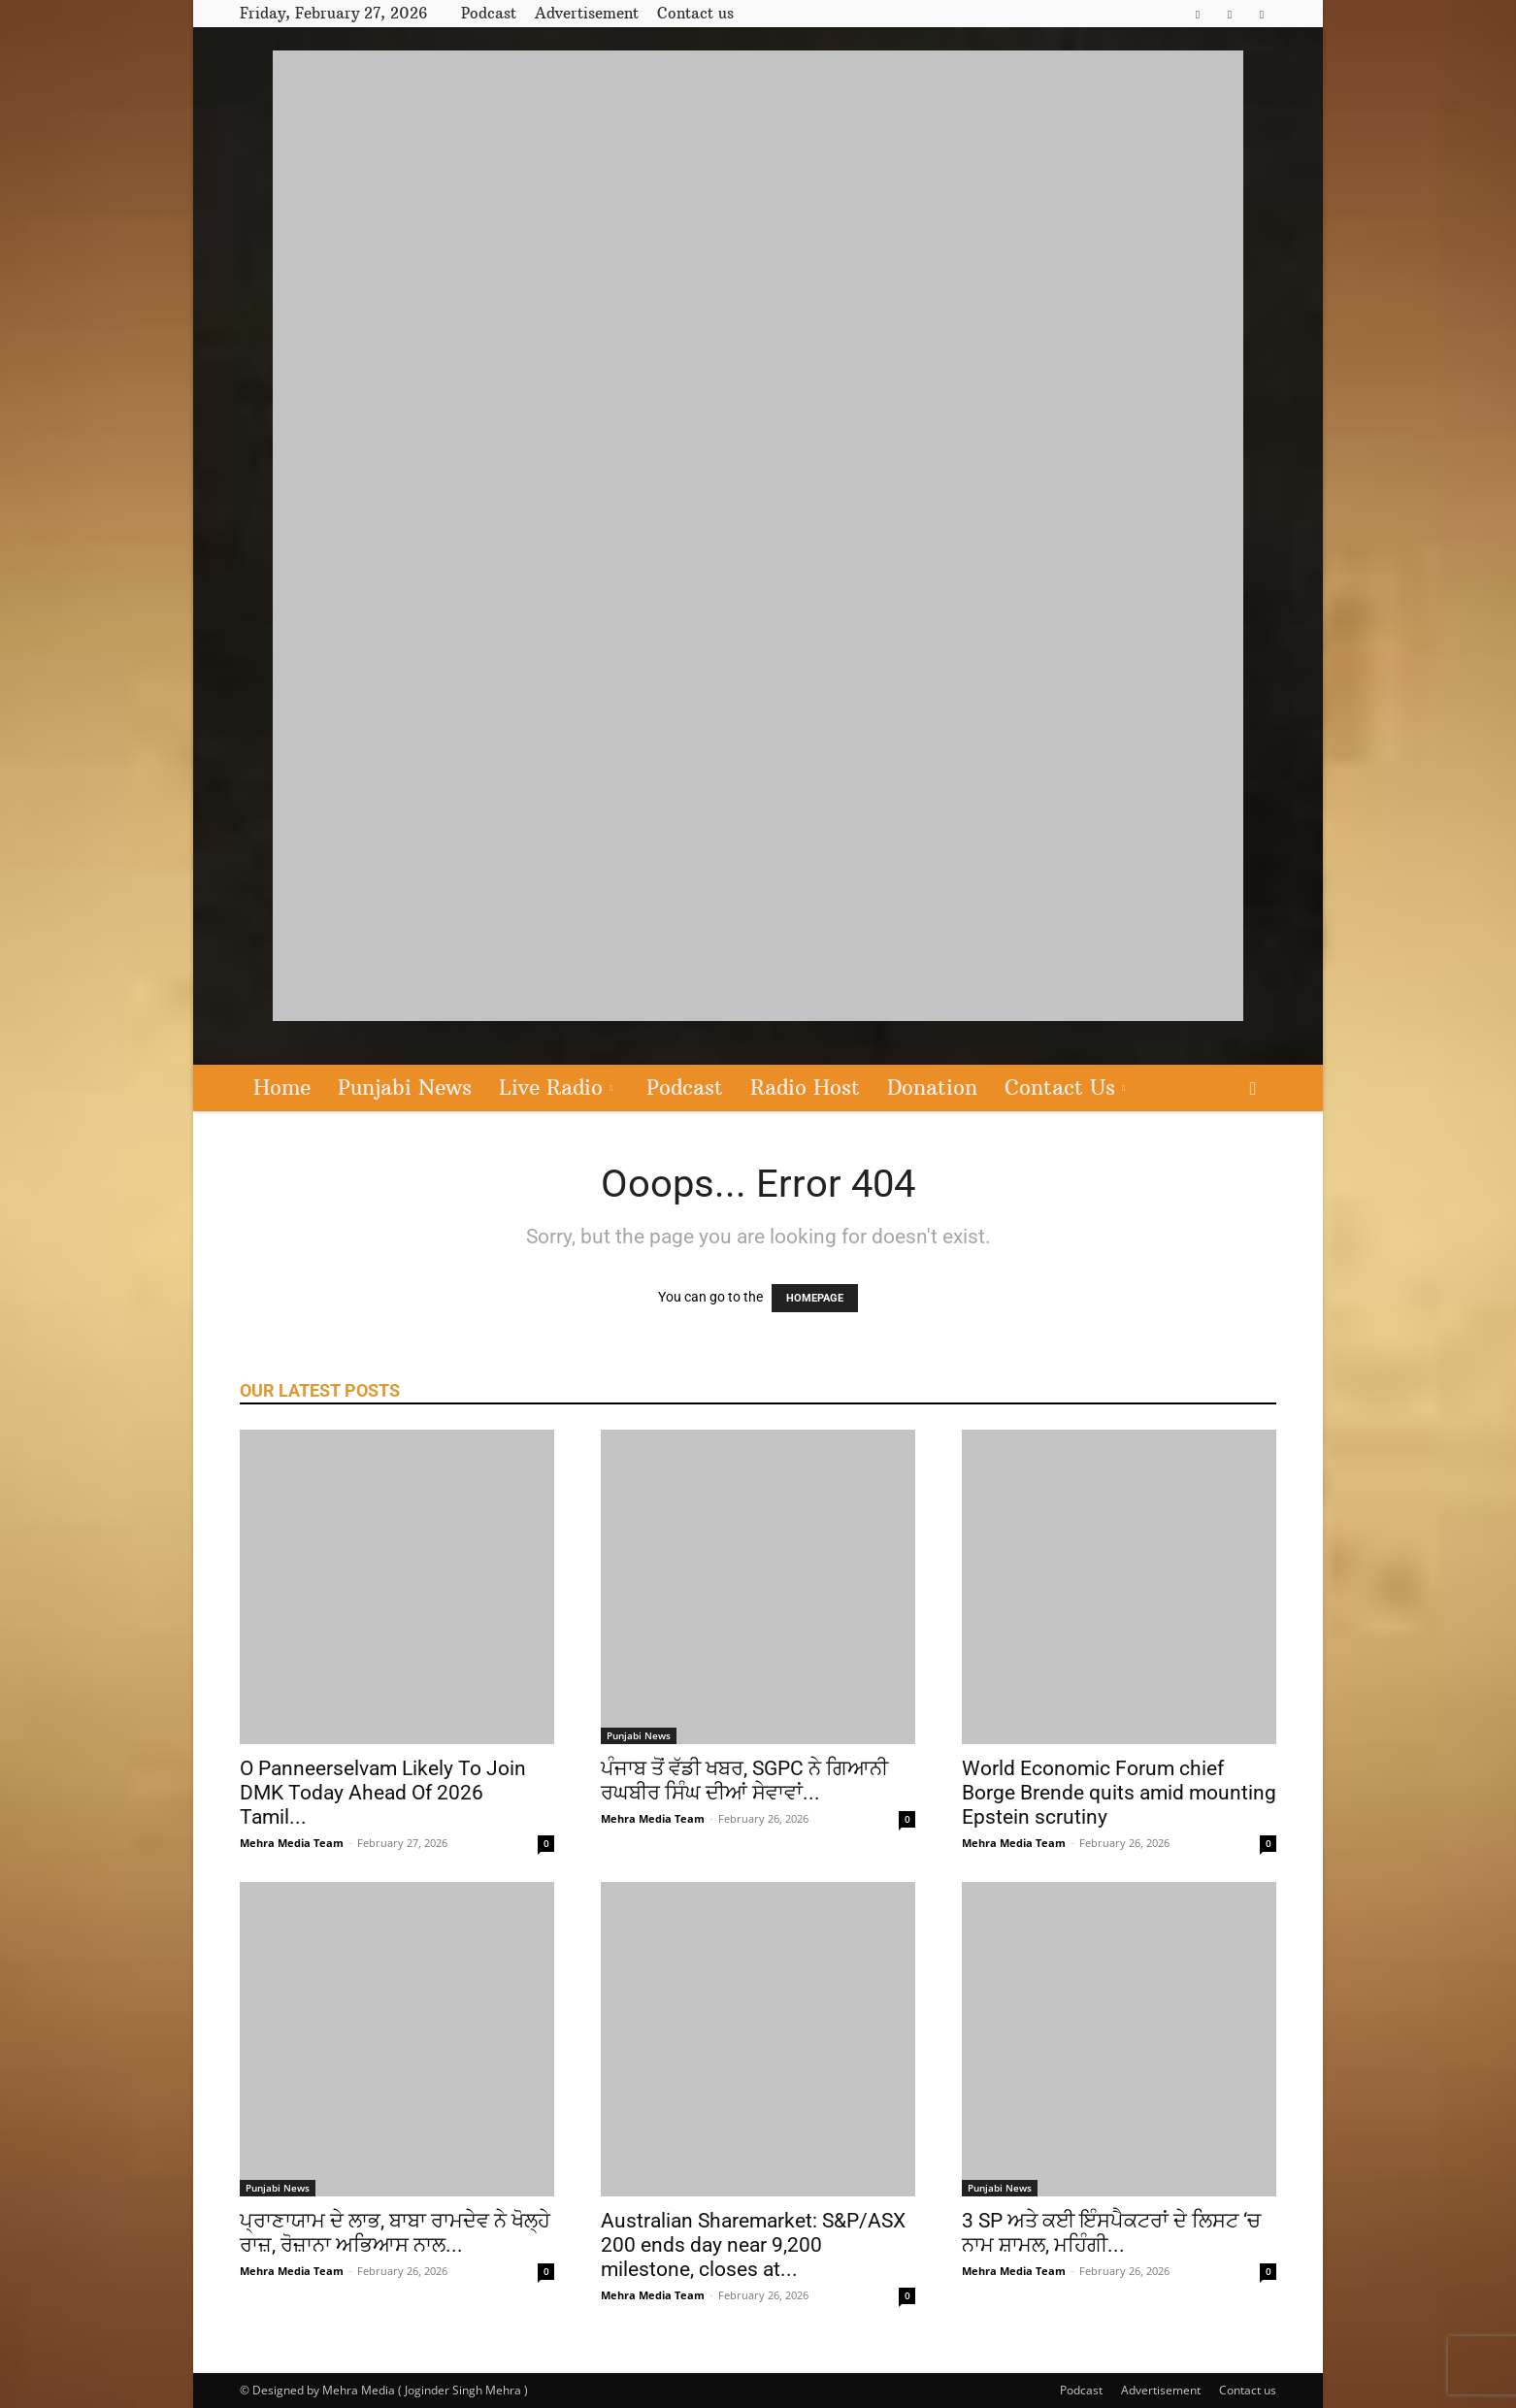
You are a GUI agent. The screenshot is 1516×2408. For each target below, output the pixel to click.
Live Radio (555, 1087)
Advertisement (587, 13)
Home (282, 1087)
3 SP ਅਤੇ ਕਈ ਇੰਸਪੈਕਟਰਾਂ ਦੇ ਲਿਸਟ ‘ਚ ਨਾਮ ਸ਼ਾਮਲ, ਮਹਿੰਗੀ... (1111, 2233)
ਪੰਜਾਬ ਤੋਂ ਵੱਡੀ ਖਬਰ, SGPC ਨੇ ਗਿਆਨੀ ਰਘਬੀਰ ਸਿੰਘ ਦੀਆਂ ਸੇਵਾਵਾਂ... (744, 1780)
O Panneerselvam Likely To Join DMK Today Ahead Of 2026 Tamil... (383, 1793)
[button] (1253, 1089)
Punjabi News (405, 1087)
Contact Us (1065, 1087)
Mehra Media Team (292, 1842)
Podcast (488, 13)
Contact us (695, 13)
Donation (932, 1087)
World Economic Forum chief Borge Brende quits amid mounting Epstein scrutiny (1119, 1793)
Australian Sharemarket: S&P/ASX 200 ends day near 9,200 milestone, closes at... (753, 2245)
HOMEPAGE (814, 1298)
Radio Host (805, 1087)
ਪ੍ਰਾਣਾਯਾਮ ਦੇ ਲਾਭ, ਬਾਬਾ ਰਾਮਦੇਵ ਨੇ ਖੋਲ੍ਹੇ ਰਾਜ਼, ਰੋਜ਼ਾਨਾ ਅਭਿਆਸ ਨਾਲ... (395, 2233)
